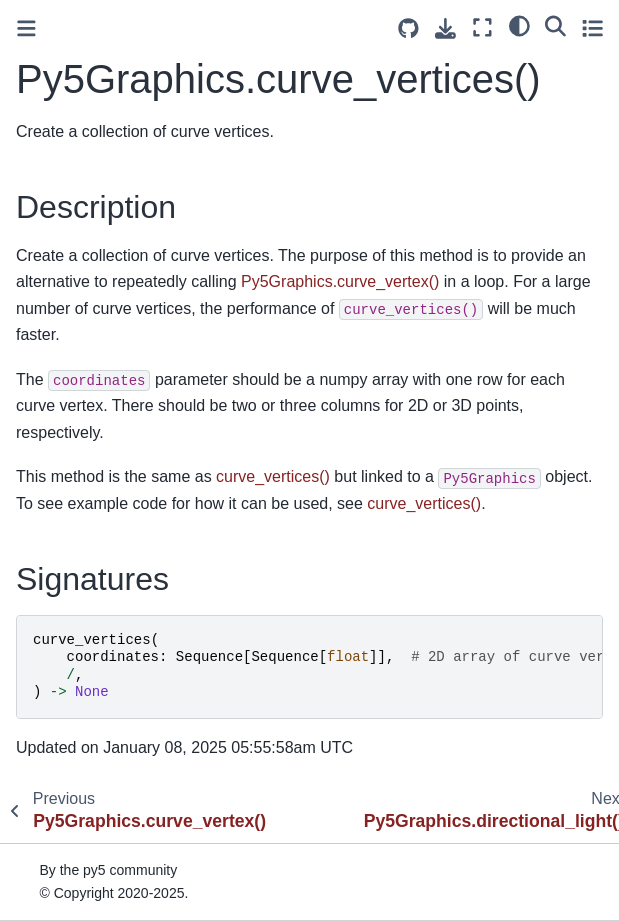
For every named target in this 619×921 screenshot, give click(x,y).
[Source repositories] (408, 28)
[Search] (555, 25)
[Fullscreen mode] (482, 27)
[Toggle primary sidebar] (26, 28)
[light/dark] (519, 25)
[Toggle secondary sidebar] (592, 27)
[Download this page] (445, 28)
